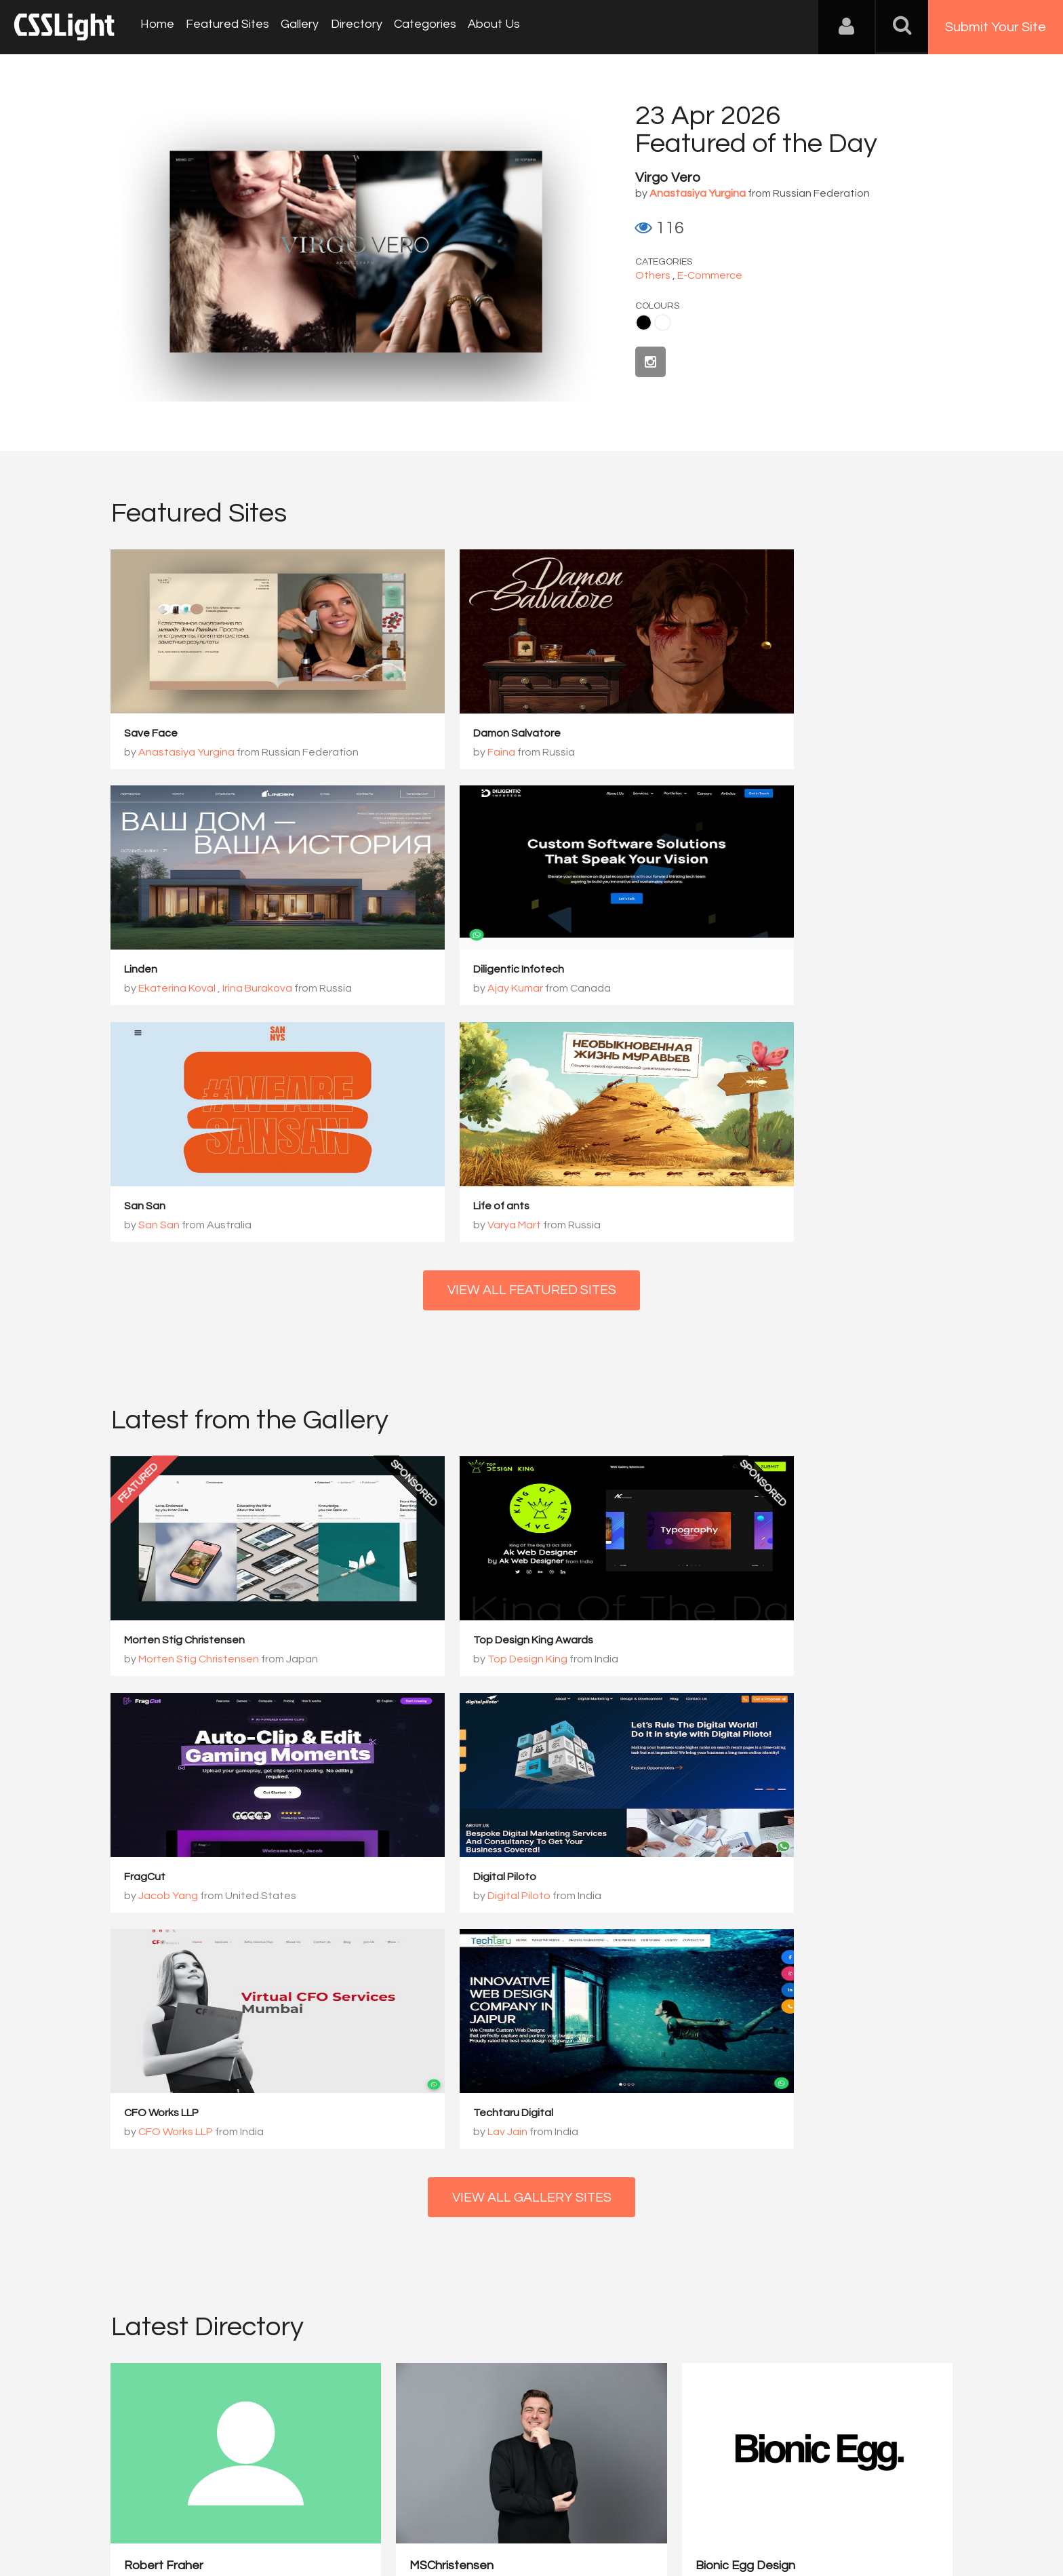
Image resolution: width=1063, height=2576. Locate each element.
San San (431, 970)
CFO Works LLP (448, 1644)
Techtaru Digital (736, 1644)
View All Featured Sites (532, 1056)
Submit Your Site (995, 27)
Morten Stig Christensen (185, 1407)
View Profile (156, 2128)
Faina (439, 752)
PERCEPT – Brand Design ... (844, 2050)
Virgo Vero (667, 177)
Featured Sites (224, 26)
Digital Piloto (156, 1644)
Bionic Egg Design (604, 2050)
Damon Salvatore (454, 733)
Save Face (151, 733)
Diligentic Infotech (170, 970)
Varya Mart (737, 989)
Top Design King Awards (471, 1407)
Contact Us (199, 2508)
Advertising (267, 2508)
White (662, 322)
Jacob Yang (740, 1426)
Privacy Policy (338, 2508)
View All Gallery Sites (531, 1729)
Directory (348, 26)
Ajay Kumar (167, 989)
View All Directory (532, 2197)
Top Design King (465, 1426)
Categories (415, 26)
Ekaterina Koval (749, 752)
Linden (712, 733)
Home (156, 26)
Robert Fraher (164, 2050)
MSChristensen (381, 2050)
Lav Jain (730, 1663)
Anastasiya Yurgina (187, 752)
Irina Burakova (829, 752)
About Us (482, 26)
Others (652, 275)
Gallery (294, 26)
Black (643, 322)
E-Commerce (709, 275)
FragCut (717, 1407)
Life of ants (724, 970)
